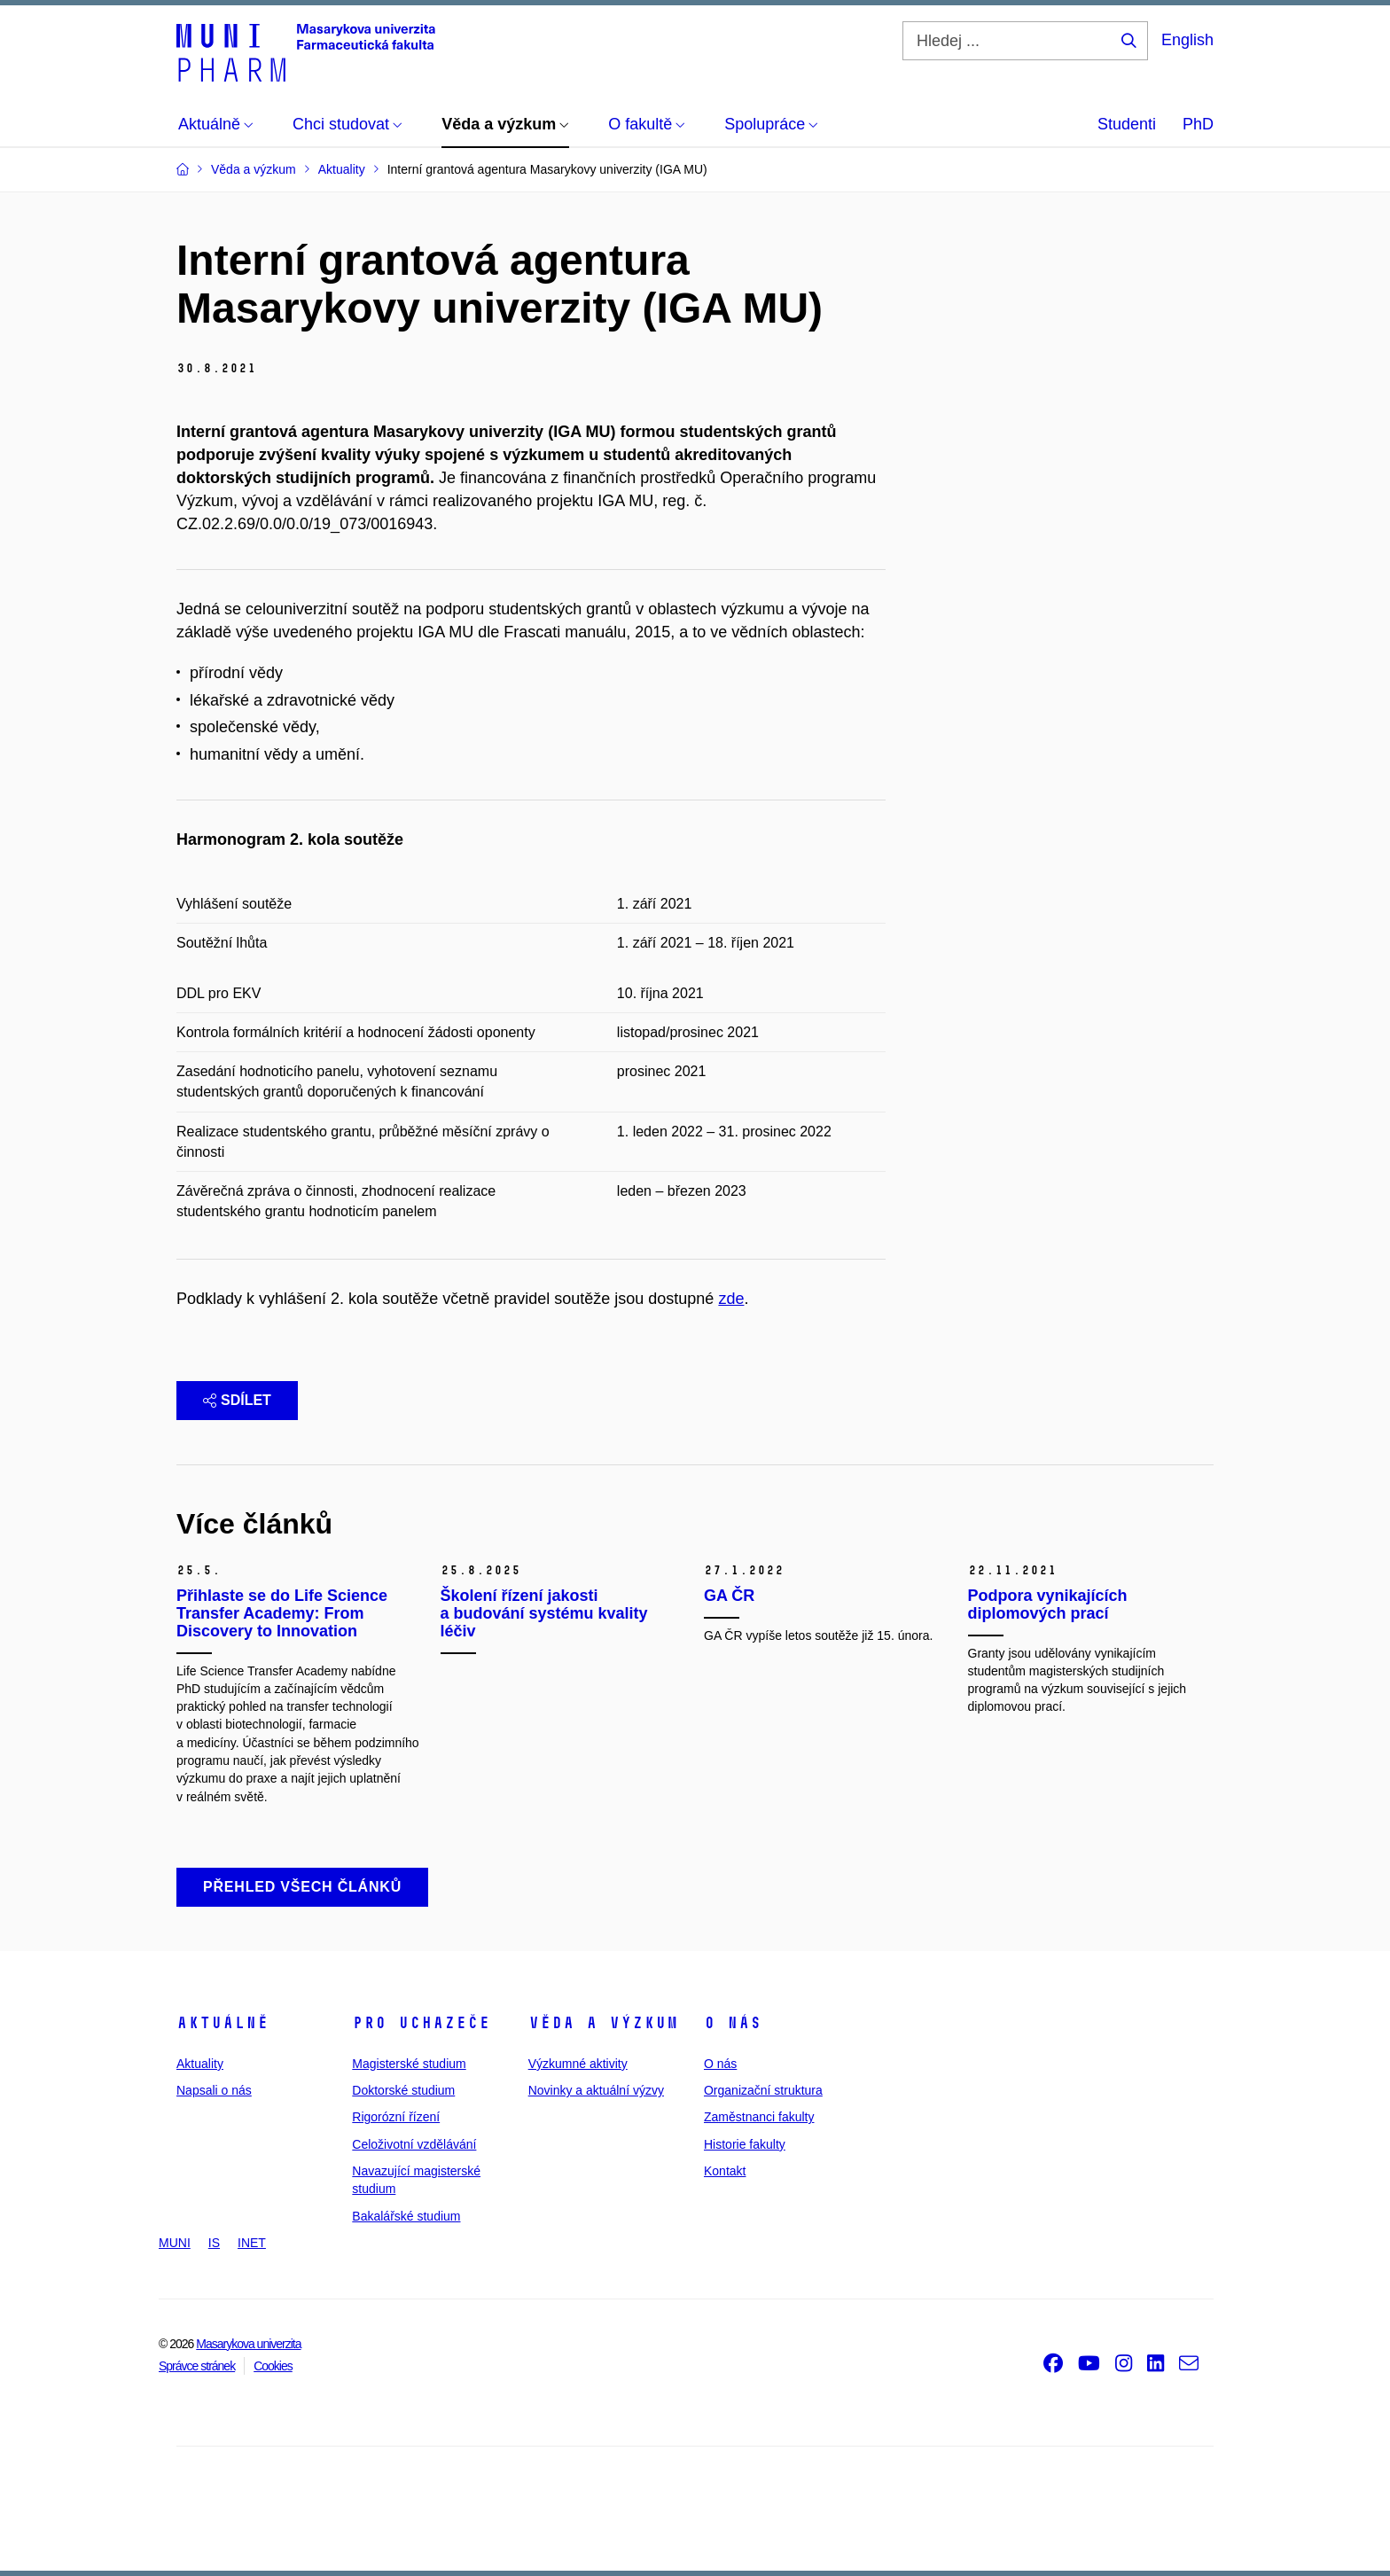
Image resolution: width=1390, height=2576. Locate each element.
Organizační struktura (763, 2090)
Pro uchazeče (421, 2023)
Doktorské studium (403, 2090)
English (1187, 40)
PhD (1198, 124)
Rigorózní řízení (396, 2117)
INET (252, 2243)
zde (731, 1299)
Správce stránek (197, 2366)
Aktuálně (222, 2023)
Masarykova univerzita (248, 2344)
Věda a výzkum (603, 2023)
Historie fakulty (744, 2144)
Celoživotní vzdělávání (414, 2144)
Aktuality (199, 2064)
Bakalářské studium (406, 2216)
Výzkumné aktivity (578, 2064)
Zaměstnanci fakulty (759, 2117)
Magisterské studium (408, 2064)
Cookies (273, 2366)
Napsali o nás (214, 2090)
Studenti (1126, 124)
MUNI (175, 2243)
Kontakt (725, 2171)
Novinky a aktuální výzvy (596, 2090)
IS (214, 2243)
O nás (732, 2023)
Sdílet (237, 1400)
